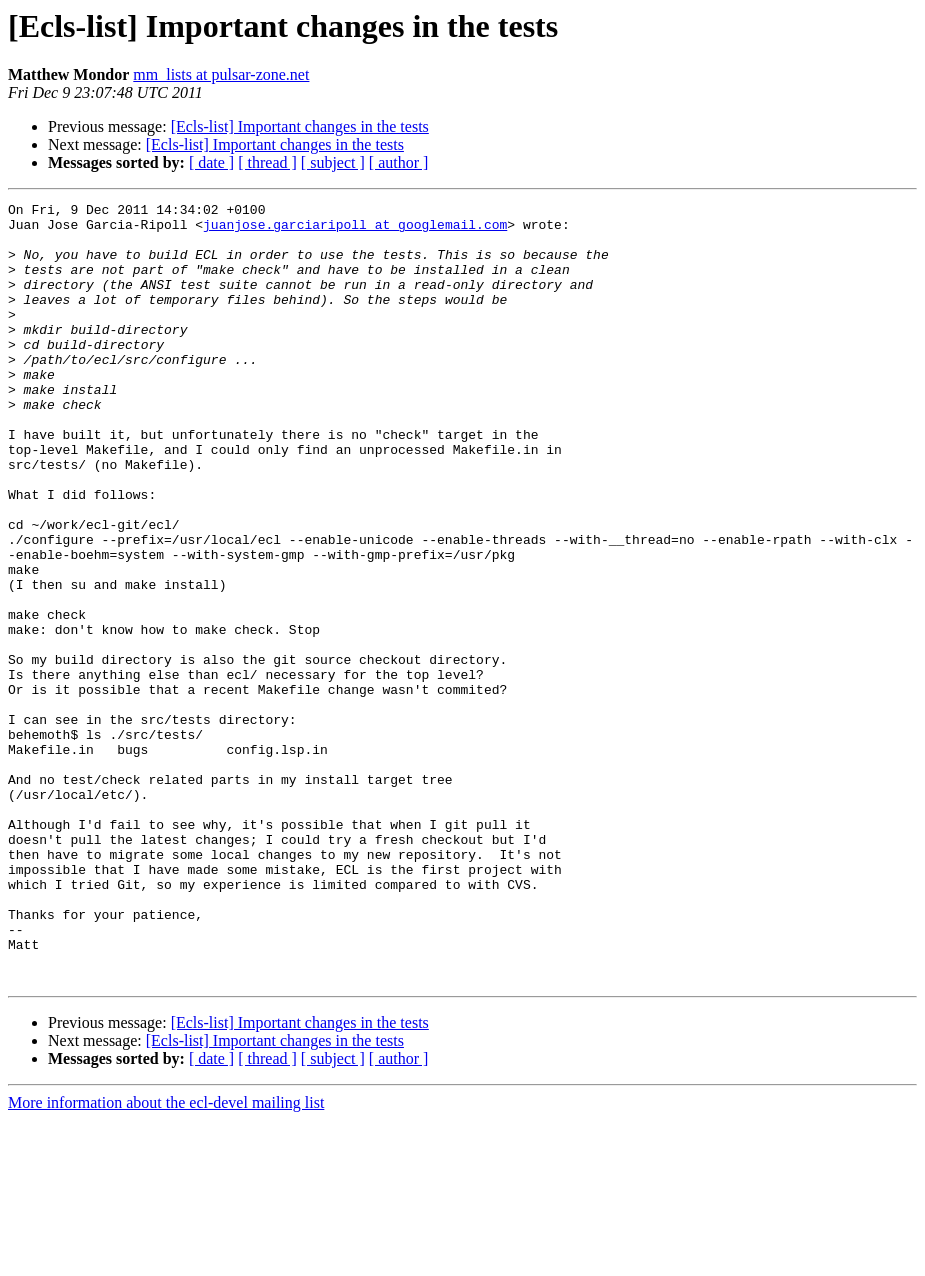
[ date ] (211, 162)
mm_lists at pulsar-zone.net (221, 74)
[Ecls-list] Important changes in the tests (300, 126)
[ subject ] (333, 162)
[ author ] (399, 162)
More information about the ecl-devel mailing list (166, 1258)
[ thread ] (267, 162)
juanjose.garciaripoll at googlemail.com (355, 230)
